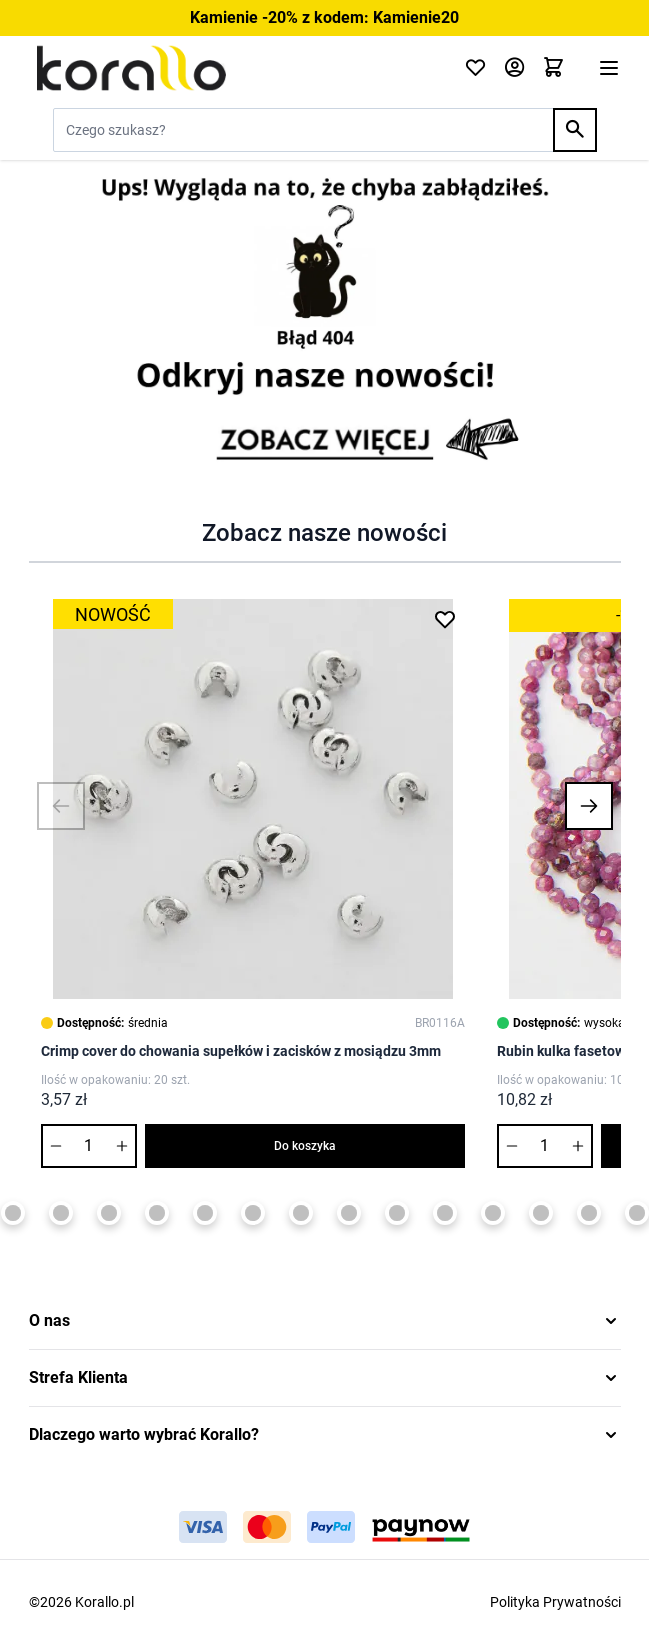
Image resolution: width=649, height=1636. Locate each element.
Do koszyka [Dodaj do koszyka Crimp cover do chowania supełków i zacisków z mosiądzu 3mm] (305, 1146)
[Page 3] (61, 1213)
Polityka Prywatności (555, 1602)
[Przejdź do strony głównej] (234, 68)
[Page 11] (445, 1213)
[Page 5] (157, 1213)
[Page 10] (397, 1213)
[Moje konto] (514, 68)
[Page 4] (109, 1213)
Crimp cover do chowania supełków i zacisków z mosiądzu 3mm (241, 1051)
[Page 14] (589, 1213)
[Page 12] (493, 1213)
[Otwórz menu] (609, 68)
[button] (61, 806)
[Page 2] (13, 1213)
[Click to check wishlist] (475, 68)
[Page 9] (349, 1213)
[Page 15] (637, 1213)
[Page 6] (205, 1213)
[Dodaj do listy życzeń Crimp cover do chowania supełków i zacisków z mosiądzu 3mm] (445, 619)
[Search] (575, 130)
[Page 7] (253, 1213)
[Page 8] (301, 1213)
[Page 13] (541, 1213)
